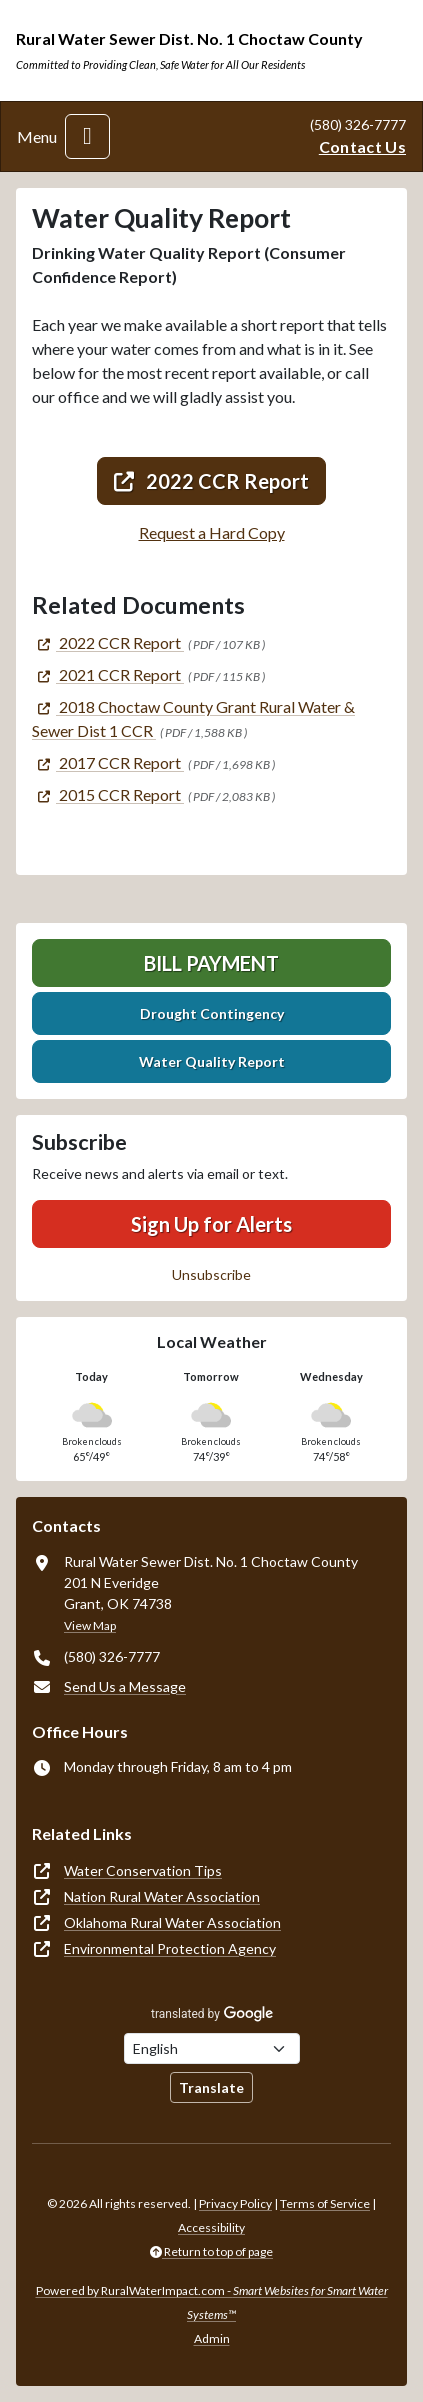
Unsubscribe (211, 1274)
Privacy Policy (235, 2203)
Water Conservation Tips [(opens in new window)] (143, 1870)
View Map (90, 1625)
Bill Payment (211, 963)
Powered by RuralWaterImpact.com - (212, 2302)
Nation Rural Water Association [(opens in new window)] (162, 1896)
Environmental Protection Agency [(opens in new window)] (170, 1948)
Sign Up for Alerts (211, 1224)
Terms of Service (325, 2203)
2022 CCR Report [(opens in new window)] (211, 481)
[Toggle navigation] (87, 136)
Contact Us (362, 146)
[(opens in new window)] (108, 642)
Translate (211, 2087)
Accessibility (211, 2227)
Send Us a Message (125, 1686)
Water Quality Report (212, 1061)
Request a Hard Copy (212, 532)
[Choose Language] (212, 2048)
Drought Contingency (212, 1013)
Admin (212, 2338)
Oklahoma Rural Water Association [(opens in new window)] (172, 1922)
